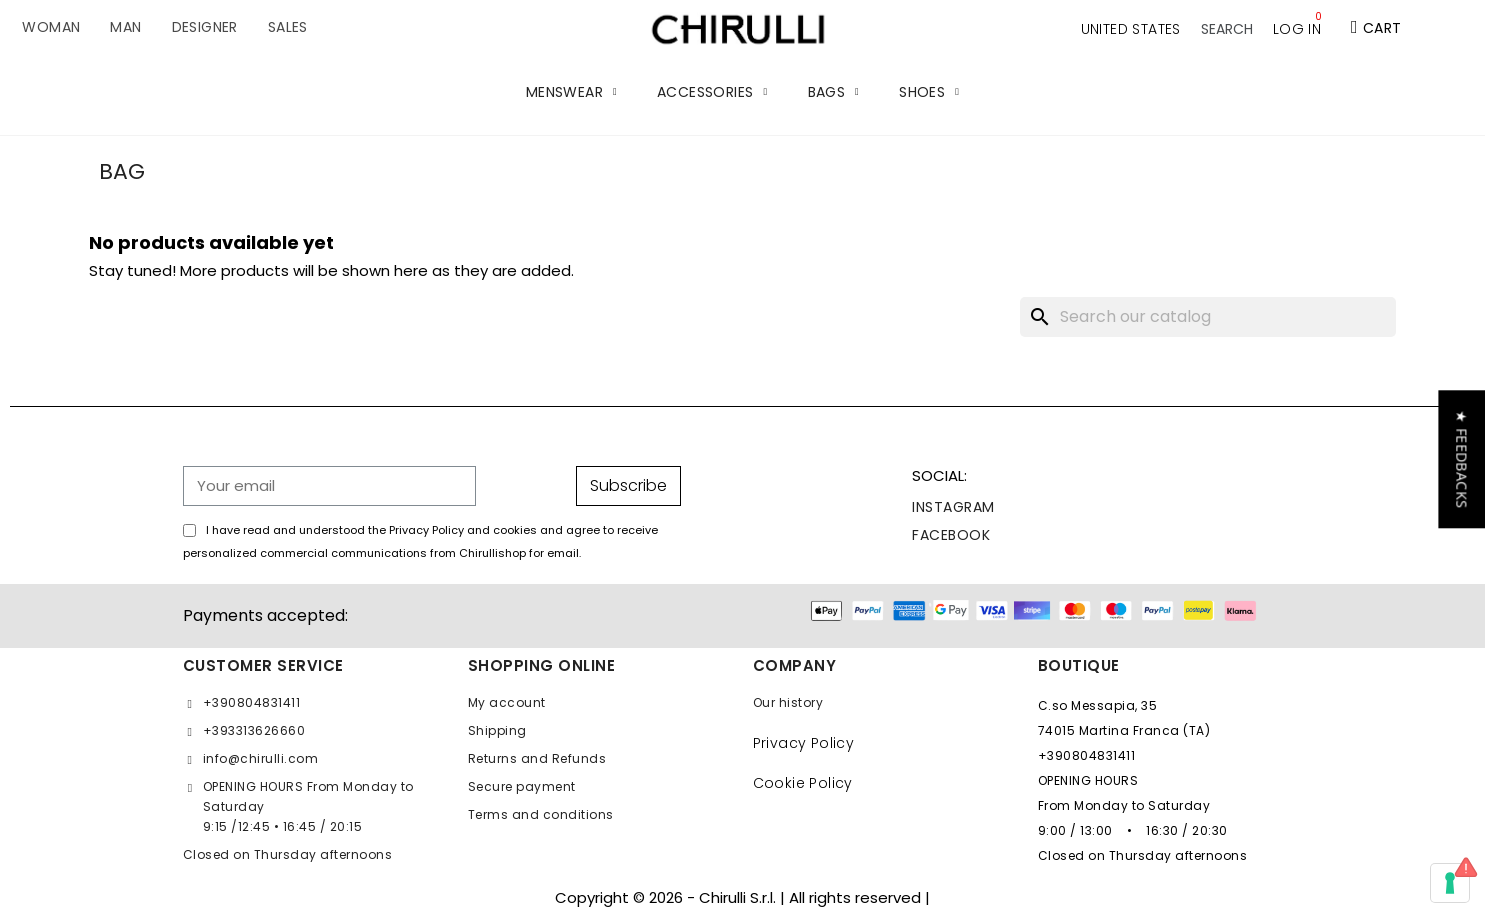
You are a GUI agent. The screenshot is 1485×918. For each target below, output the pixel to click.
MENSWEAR (571, 92)
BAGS (834, 92)
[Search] (1208, 317)
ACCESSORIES (712, 92)
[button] (1227, 29)
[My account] (1297, 29)
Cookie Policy (803, 783)
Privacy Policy (804, 743)
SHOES (929, 92)
